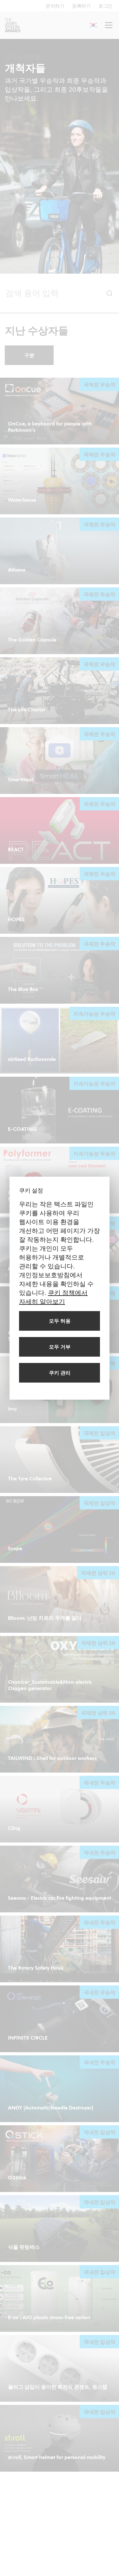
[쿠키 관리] (59, 1373)
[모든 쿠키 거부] (59, 1347)
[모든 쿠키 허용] (59, 1321)
